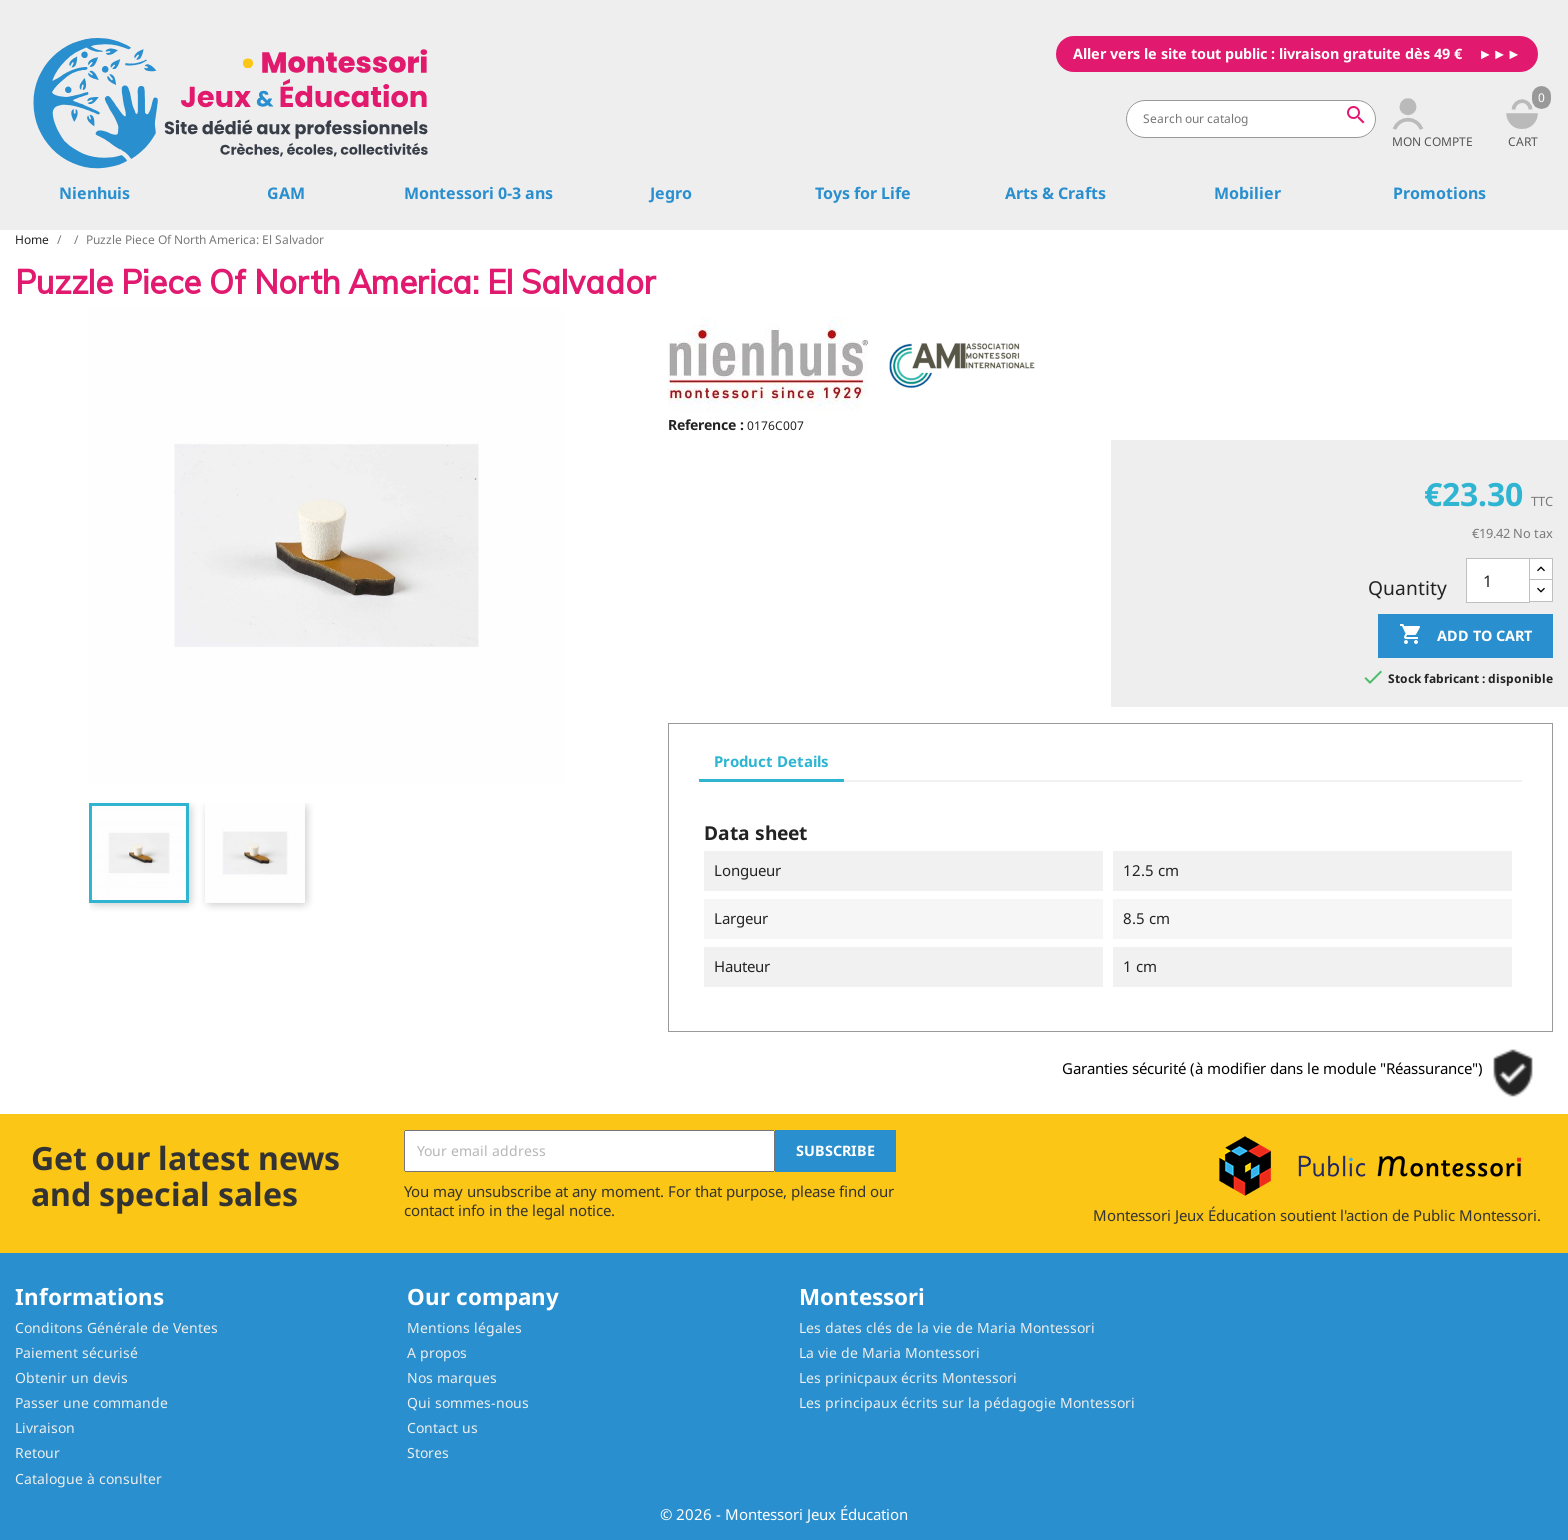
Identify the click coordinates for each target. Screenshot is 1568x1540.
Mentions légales (464, 1327)
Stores (428, 1452)
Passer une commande (91, 1402)
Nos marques (452, 1377)
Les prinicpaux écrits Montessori (908, 1377)
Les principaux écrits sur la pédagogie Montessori (967, 1402)
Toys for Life (863, 193)
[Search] (1251, 119)
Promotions (1439, 193)
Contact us (442, 1427)
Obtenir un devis (71, 1377)
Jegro (671, 193)
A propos (437, 1352)
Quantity (1407, 588)
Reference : (706, 424)
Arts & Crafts (1055, 193)
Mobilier (1247, 193)
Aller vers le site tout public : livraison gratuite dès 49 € (1267, 53)
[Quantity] (1498, 580)
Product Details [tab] (771, 761)
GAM (286, 193)
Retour (37, 1452)
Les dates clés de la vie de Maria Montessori (947, 1327)
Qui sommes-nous (468, 1402)
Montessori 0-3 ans (478, 193)
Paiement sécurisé (76, 1352)
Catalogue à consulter (88, 1478)
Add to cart (1465, 635)
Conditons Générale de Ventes (116, 1327)
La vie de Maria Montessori (889, 1352)
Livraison (45, 1427)
